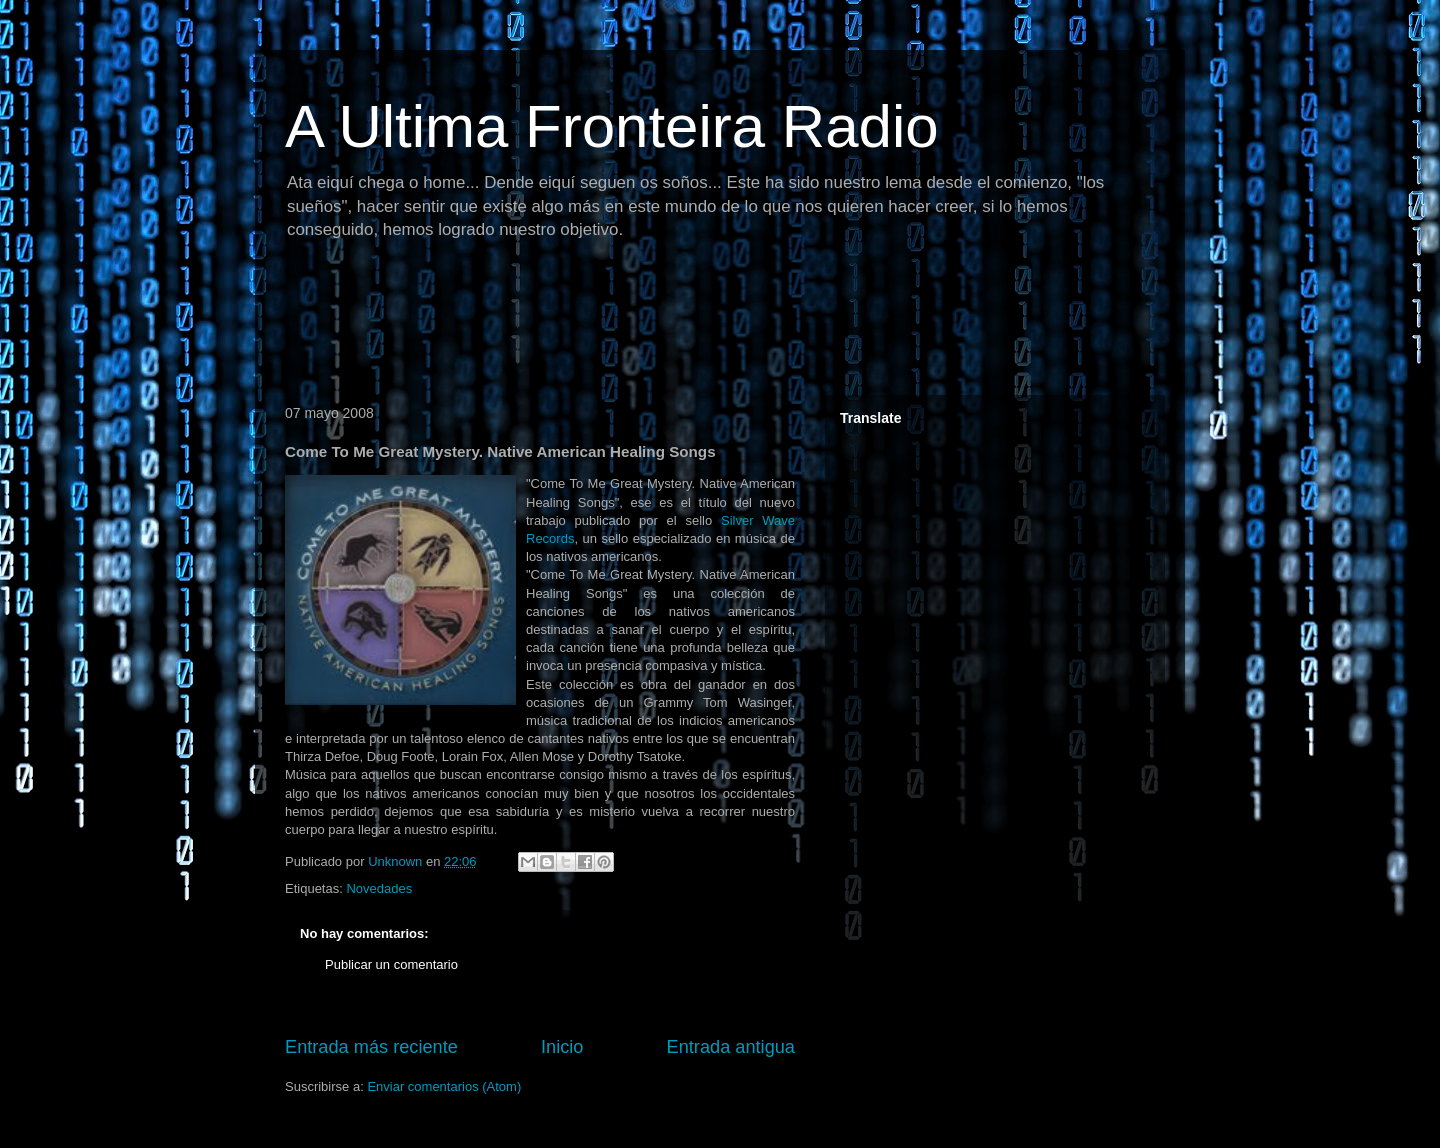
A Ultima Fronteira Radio (612, 126)
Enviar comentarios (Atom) (444, 1086)
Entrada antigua (731, 1047)
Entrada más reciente (371, 1047)
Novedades (379, 888)
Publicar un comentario (391, 964)
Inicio (562, 1047)
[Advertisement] (639, 325)
